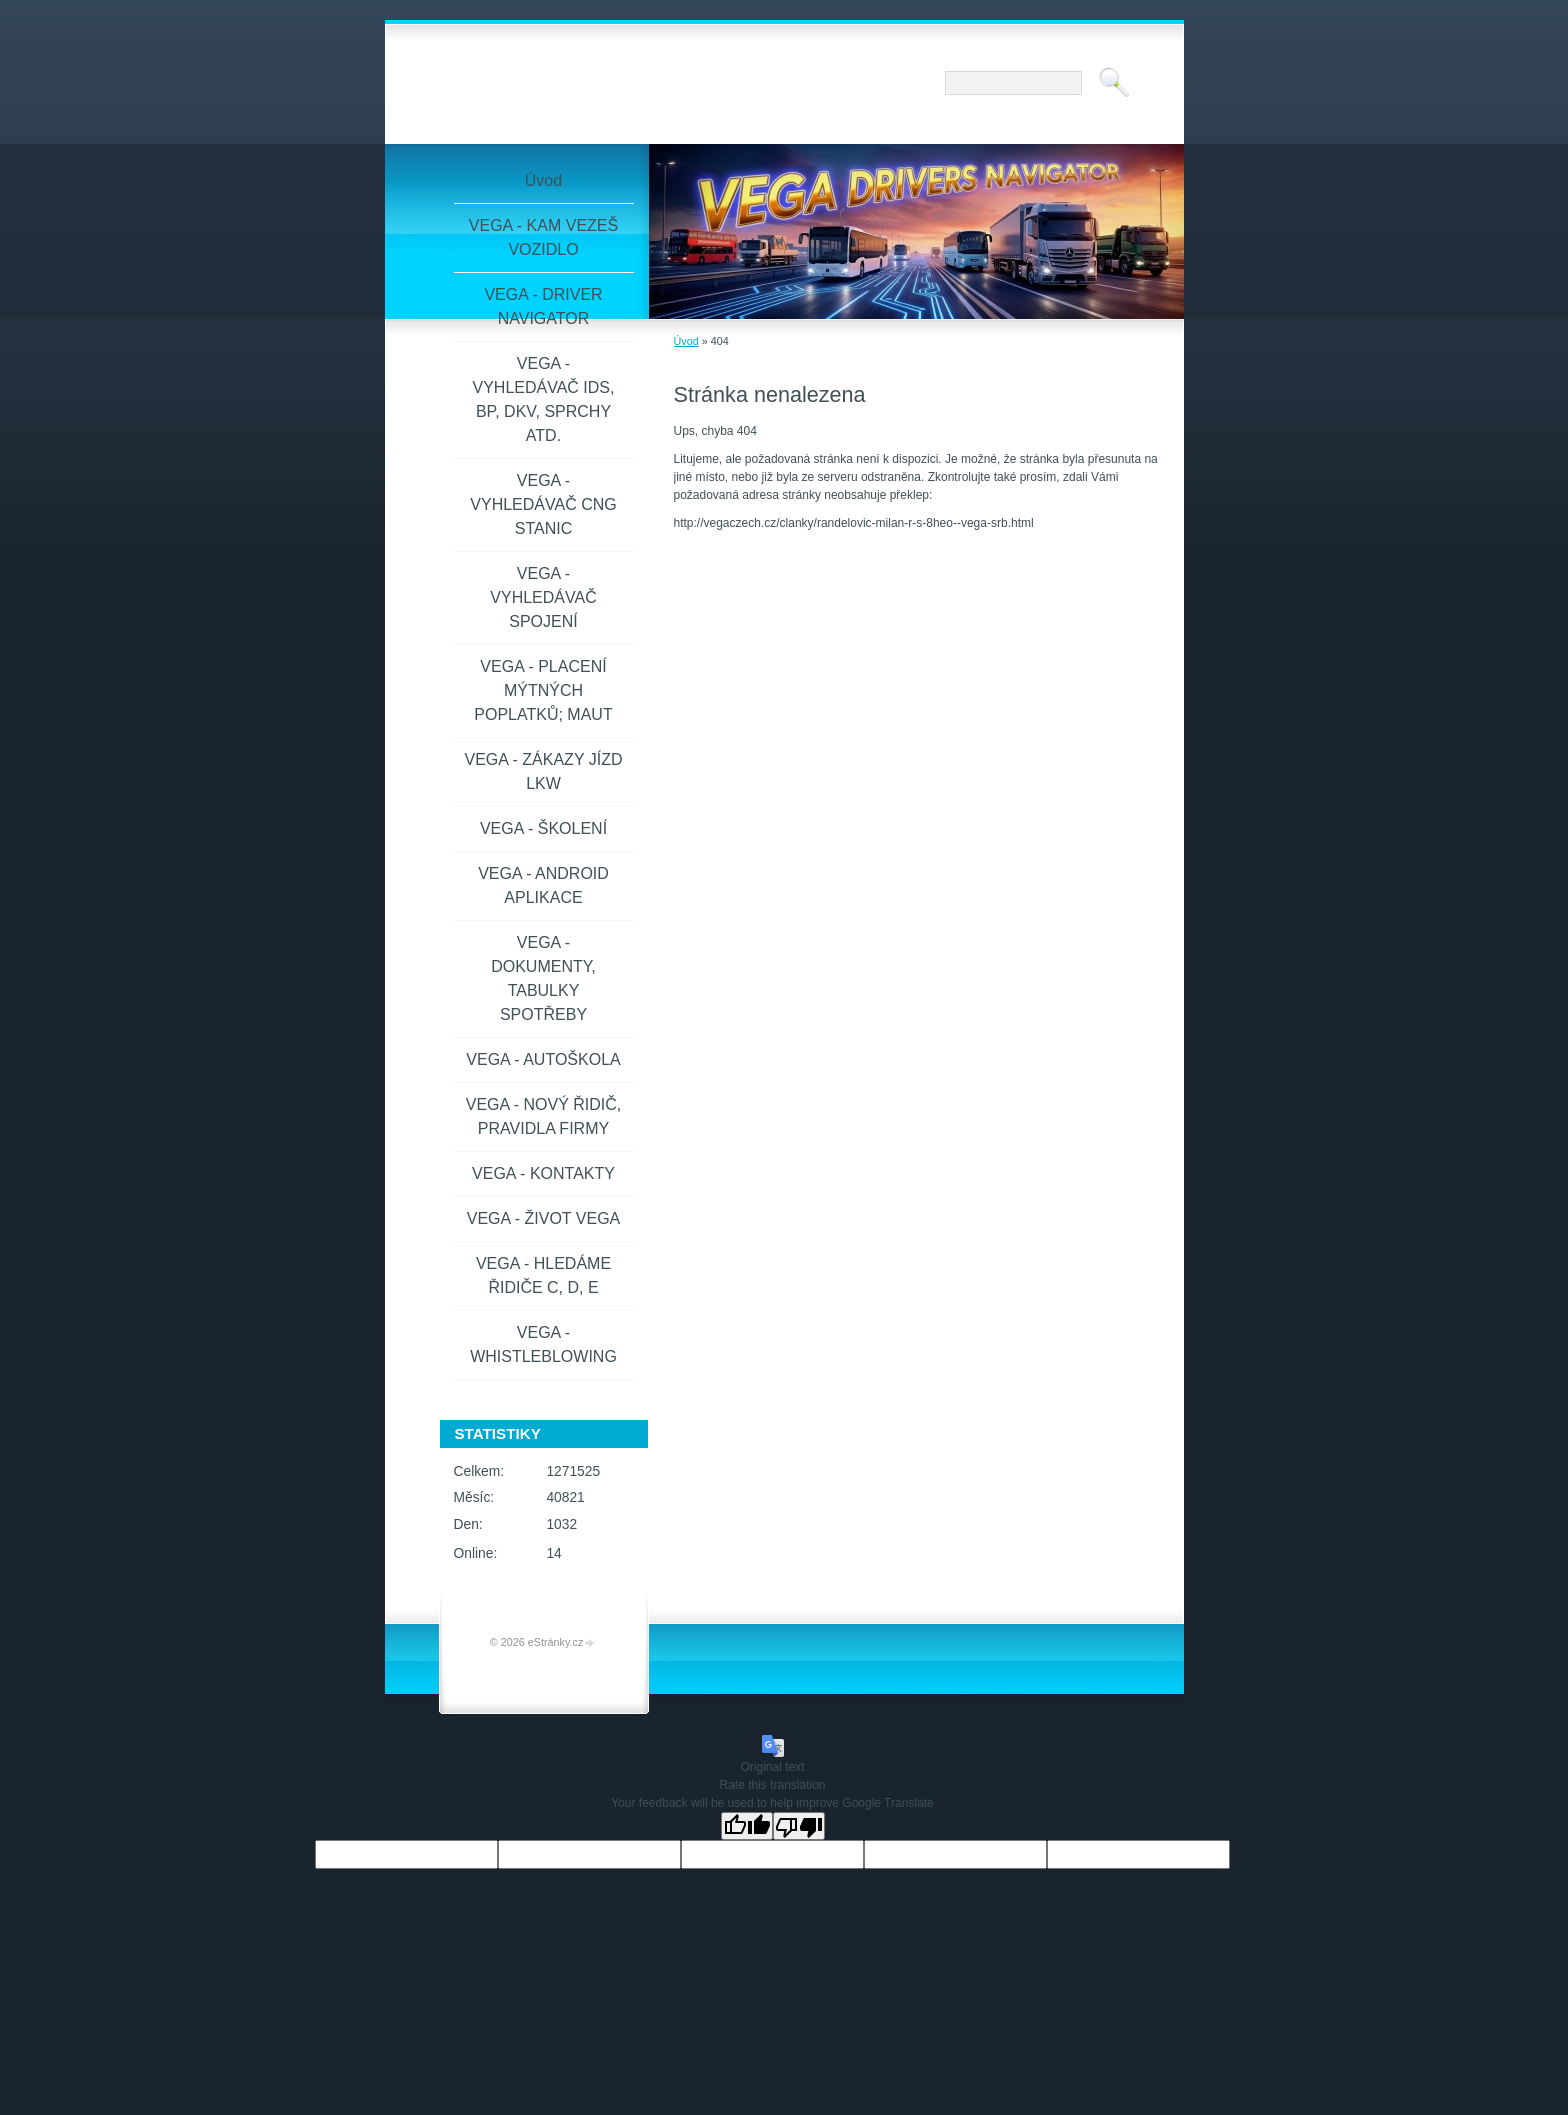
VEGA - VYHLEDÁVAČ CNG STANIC (543, 504)
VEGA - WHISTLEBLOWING (543, 1344)
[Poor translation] (799, 1826)
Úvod (686, 341)
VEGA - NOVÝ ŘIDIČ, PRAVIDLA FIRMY (544, 1116)
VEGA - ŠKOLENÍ (543, 828)
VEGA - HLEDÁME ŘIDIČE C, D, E (543, 1275)
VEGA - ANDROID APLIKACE (543, 885)
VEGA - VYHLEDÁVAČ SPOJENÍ (543, 597)
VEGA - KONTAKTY (543, 1173)
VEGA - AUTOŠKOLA (543, 1059)
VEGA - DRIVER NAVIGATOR (543, 306)
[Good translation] (747, 1826)
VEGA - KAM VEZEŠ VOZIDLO (543, 237)
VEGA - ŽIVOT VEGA (544, 1218)
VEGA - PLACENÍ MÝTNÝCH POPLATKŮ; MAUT (543, 690)
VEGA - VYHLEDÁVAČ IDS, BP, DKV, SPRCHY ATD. (544, 399)
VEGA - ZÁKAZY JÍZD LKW (544, 771)
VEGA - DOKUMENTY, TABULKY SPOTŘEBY (543, 978)
